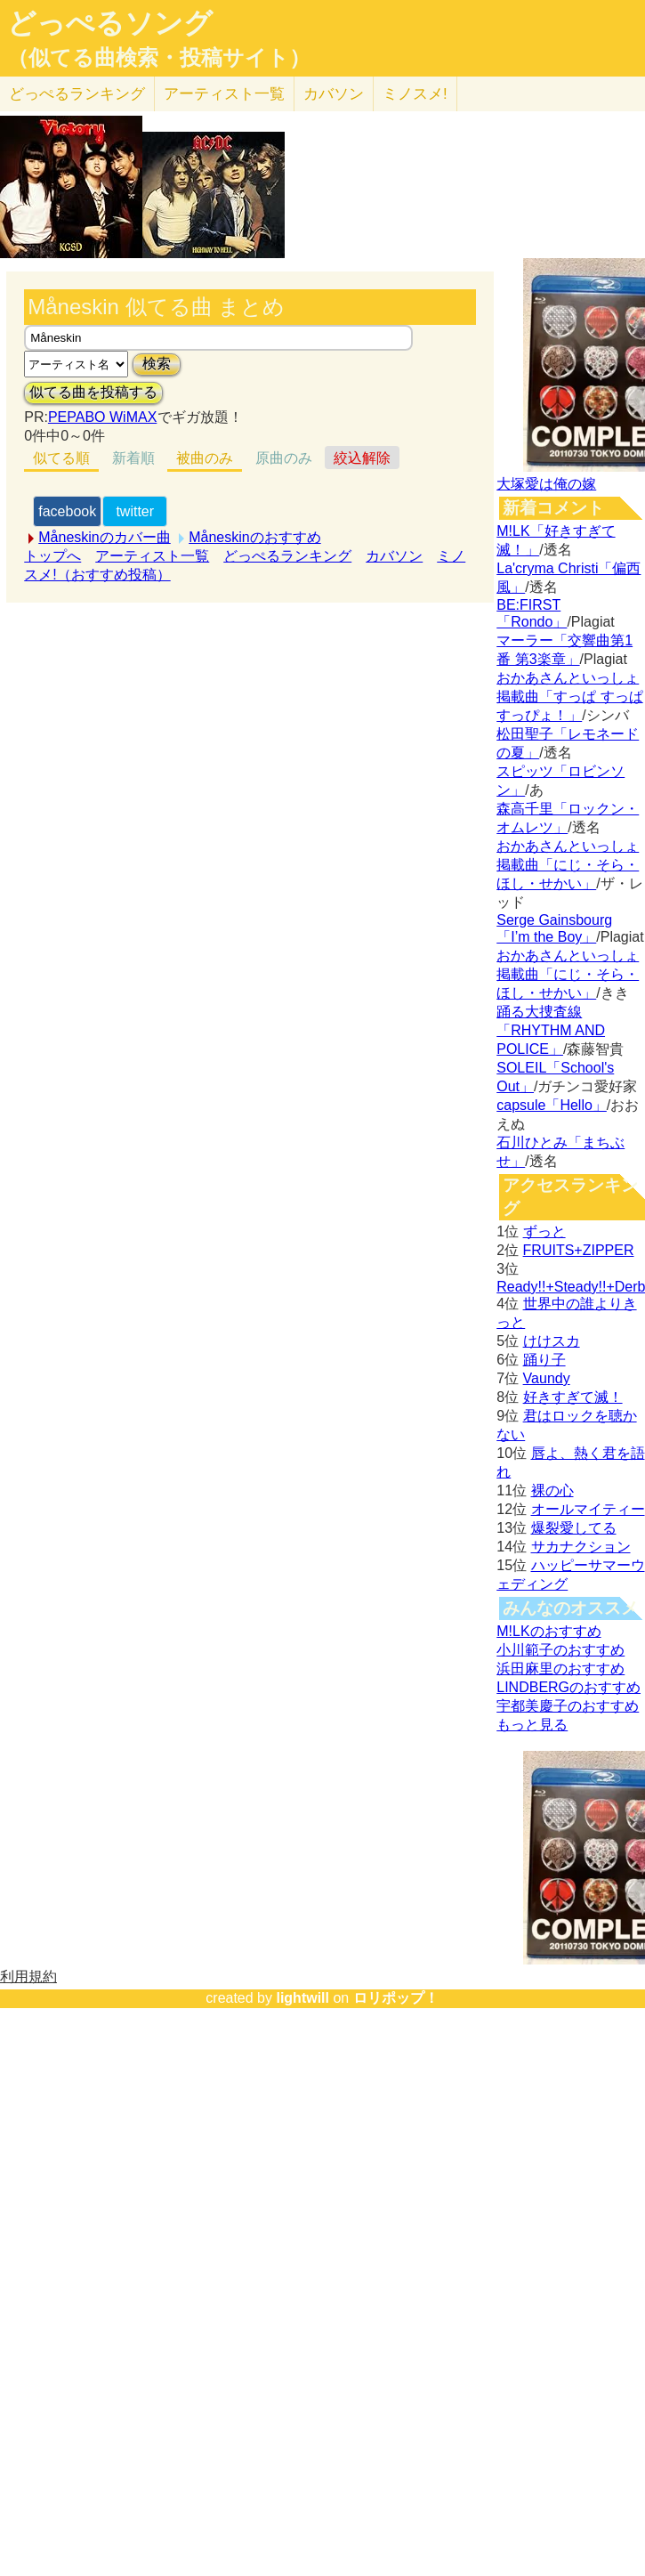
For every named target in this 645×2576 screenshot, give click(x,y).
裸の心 (552, 1490)
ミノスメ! (415, 93)
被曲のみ (204, 458)
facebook (67, 511)
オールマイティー (588, 1509)
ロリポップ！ (396, 1997)
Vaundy (546, 1378)
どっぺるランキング (287, 555)
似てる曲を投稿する (93, 392)
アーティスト (224, 93)
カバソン (333, 93)
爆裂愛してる (574, 1527)
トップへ (52, 555)
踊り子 (544, 1359)
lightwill (302, 1997)
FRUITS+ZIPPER (578, 1250)
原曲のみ (283, 458)
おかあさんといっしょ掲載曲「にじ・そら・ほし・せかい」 (567, 864)
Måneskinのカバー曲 (104, 537)
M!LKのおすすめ (548, 1631)
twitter (135, 511)
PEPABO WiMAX (102, 417)
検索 (156, 363)
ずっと (544, 1231)
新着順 (133, 458)
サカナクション (581, 1546)
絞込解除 (362, 458)
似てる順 (61, 458)
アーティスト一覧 (152, 555)
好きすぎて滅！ (573, 1397)
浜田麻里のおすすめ (560, 1668)
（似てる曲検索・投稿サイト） (158, 57)
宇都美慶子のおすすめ (567, 1705)
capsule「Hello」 (551, 1105)
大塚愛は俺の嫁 (546, 483)
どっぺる (77, 93)
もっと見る (532, 1724)
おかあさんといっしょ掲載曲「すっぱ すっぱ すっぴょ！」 (569, 696)
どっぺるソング (110, 23)
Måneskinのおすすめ (254, 537)
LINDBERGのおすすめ (568, 1687)
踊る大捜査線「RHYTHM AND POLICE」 (550, 1030)
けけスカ (551, 1341)
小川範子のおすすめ (560, 1649)
